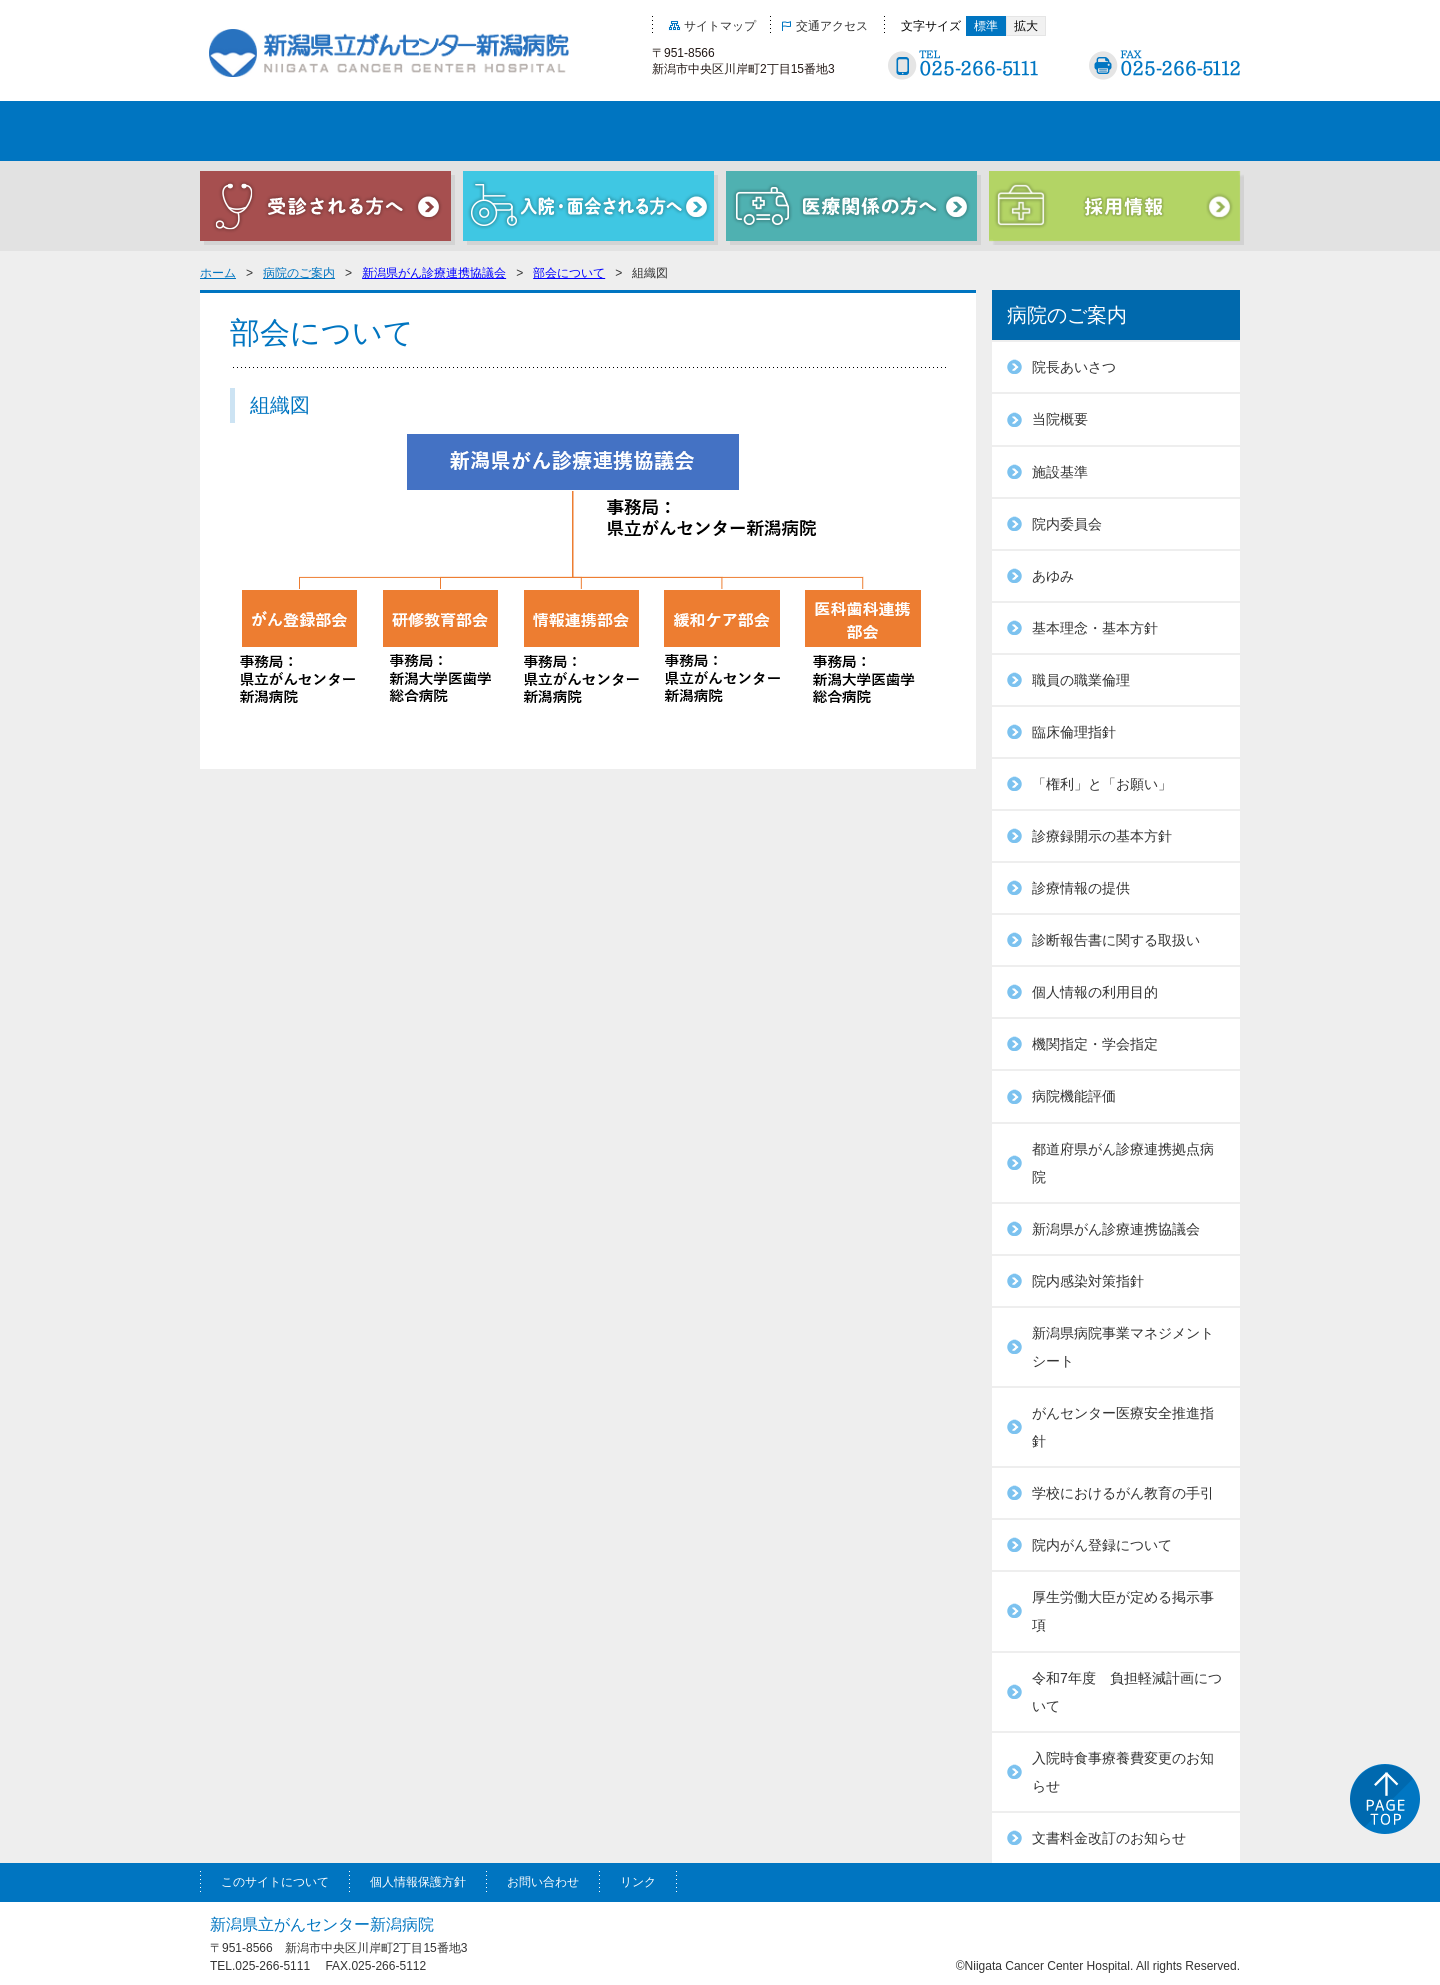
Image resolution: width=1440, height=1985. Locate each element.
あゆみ (1053, 576)
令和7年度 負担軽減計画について (1127, 1692)
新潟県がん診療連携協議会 (434, 273)
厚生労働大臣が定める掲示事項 (1123, 1611)
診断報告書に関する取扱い (1116, 940)
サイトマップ (712, 26)
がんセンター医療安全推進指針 (1123, 1427)
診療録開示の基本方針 (1102, 836)
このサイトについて (275, 1882)
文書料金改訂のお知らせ (1109, 1838)
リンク (638, 1882)
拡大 (1026, 26)
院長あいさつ (1074, 367)
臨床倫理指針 (1074, 732)
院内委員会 (1067, 524)
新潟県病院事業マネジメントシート (1123, 1347)
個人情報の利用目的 (1095, 992)
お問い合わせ (543, 1882)
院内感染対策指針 (1088, 1281)
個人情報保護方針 (418, 1882)
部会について (569, 273)
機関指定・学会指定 (1095, 1044)
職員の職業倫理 (1081, 680)
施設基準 (1060, 472)
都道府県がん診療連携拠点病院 (1123, 1163)
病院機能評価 (1074, 1096)
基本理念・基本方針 (1095, 628)
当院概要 (1060, 419)
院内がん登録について (1102, 1545)
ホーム (218, 273)
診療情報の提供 (1081, 888)
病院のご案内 (299, 273)
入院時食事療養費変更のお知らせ (1123, 1772)
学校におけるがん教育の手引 (1123, 1493)
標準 (986, 26)
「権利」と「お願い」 (1102, 784)
